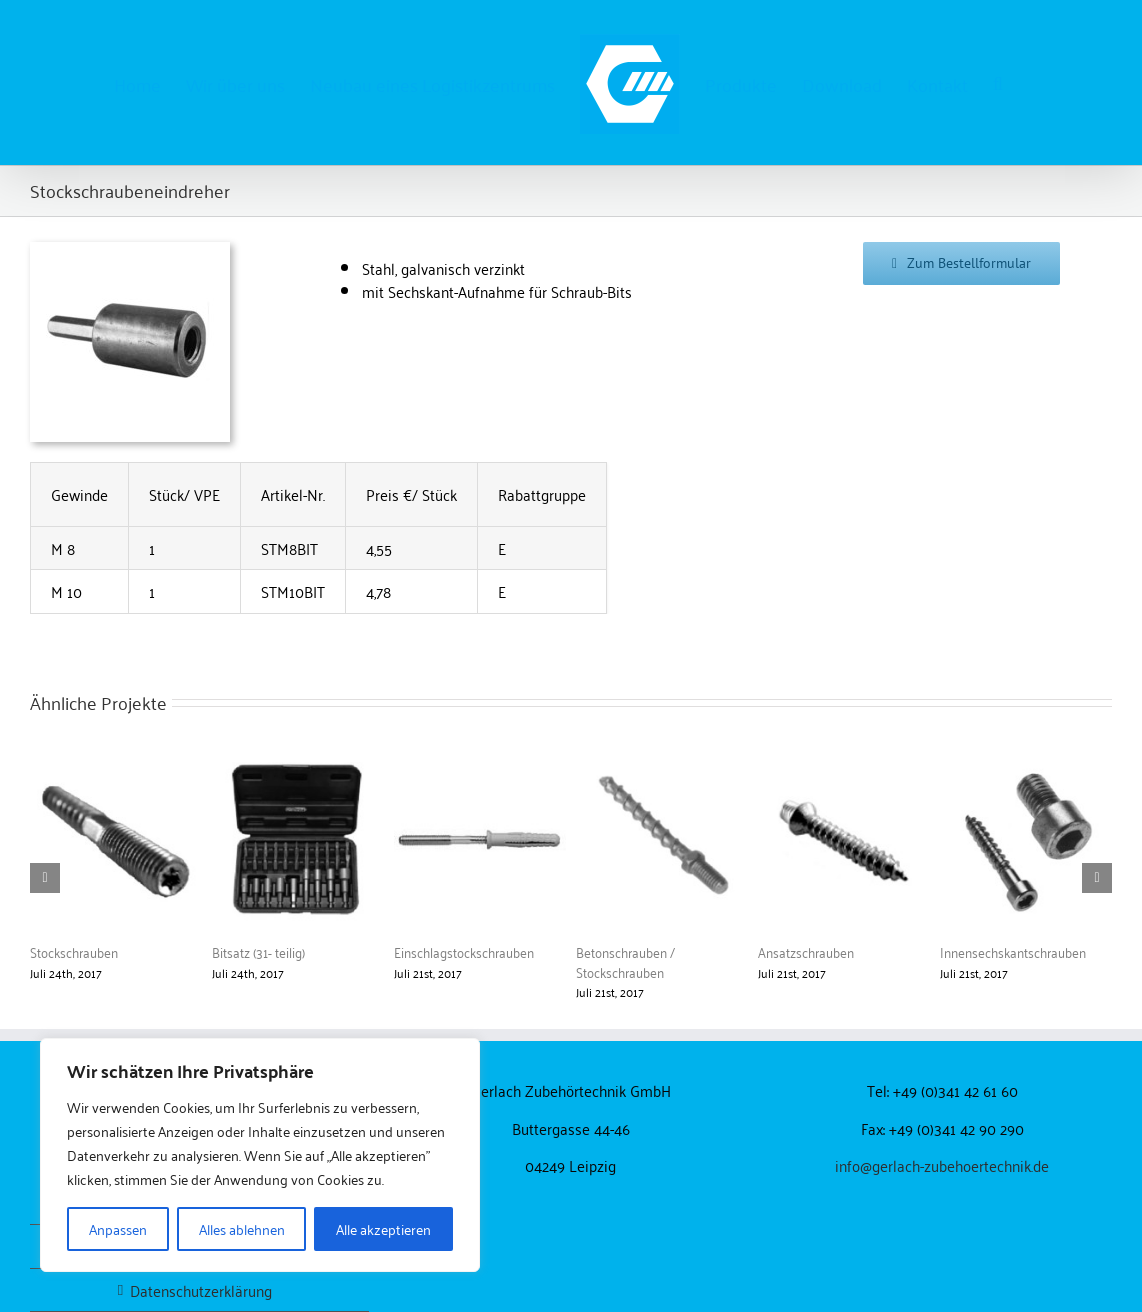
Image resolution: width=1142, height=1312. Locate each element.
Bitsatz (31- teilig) (258, 951)
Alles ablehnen (242, 1228)
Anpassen (118, 1228)
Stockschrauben (74, 951)
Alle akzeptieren (383, 1228)
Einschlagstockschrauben (464, 951)
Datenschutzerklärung (201, 1290)
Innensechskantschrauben (1013, 951)
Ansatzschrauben (806, 951)
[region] (260, 1155)
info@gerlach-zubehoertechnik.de (942, 1165)
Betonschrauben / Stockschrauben (625, 961)
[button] (998, 83)
